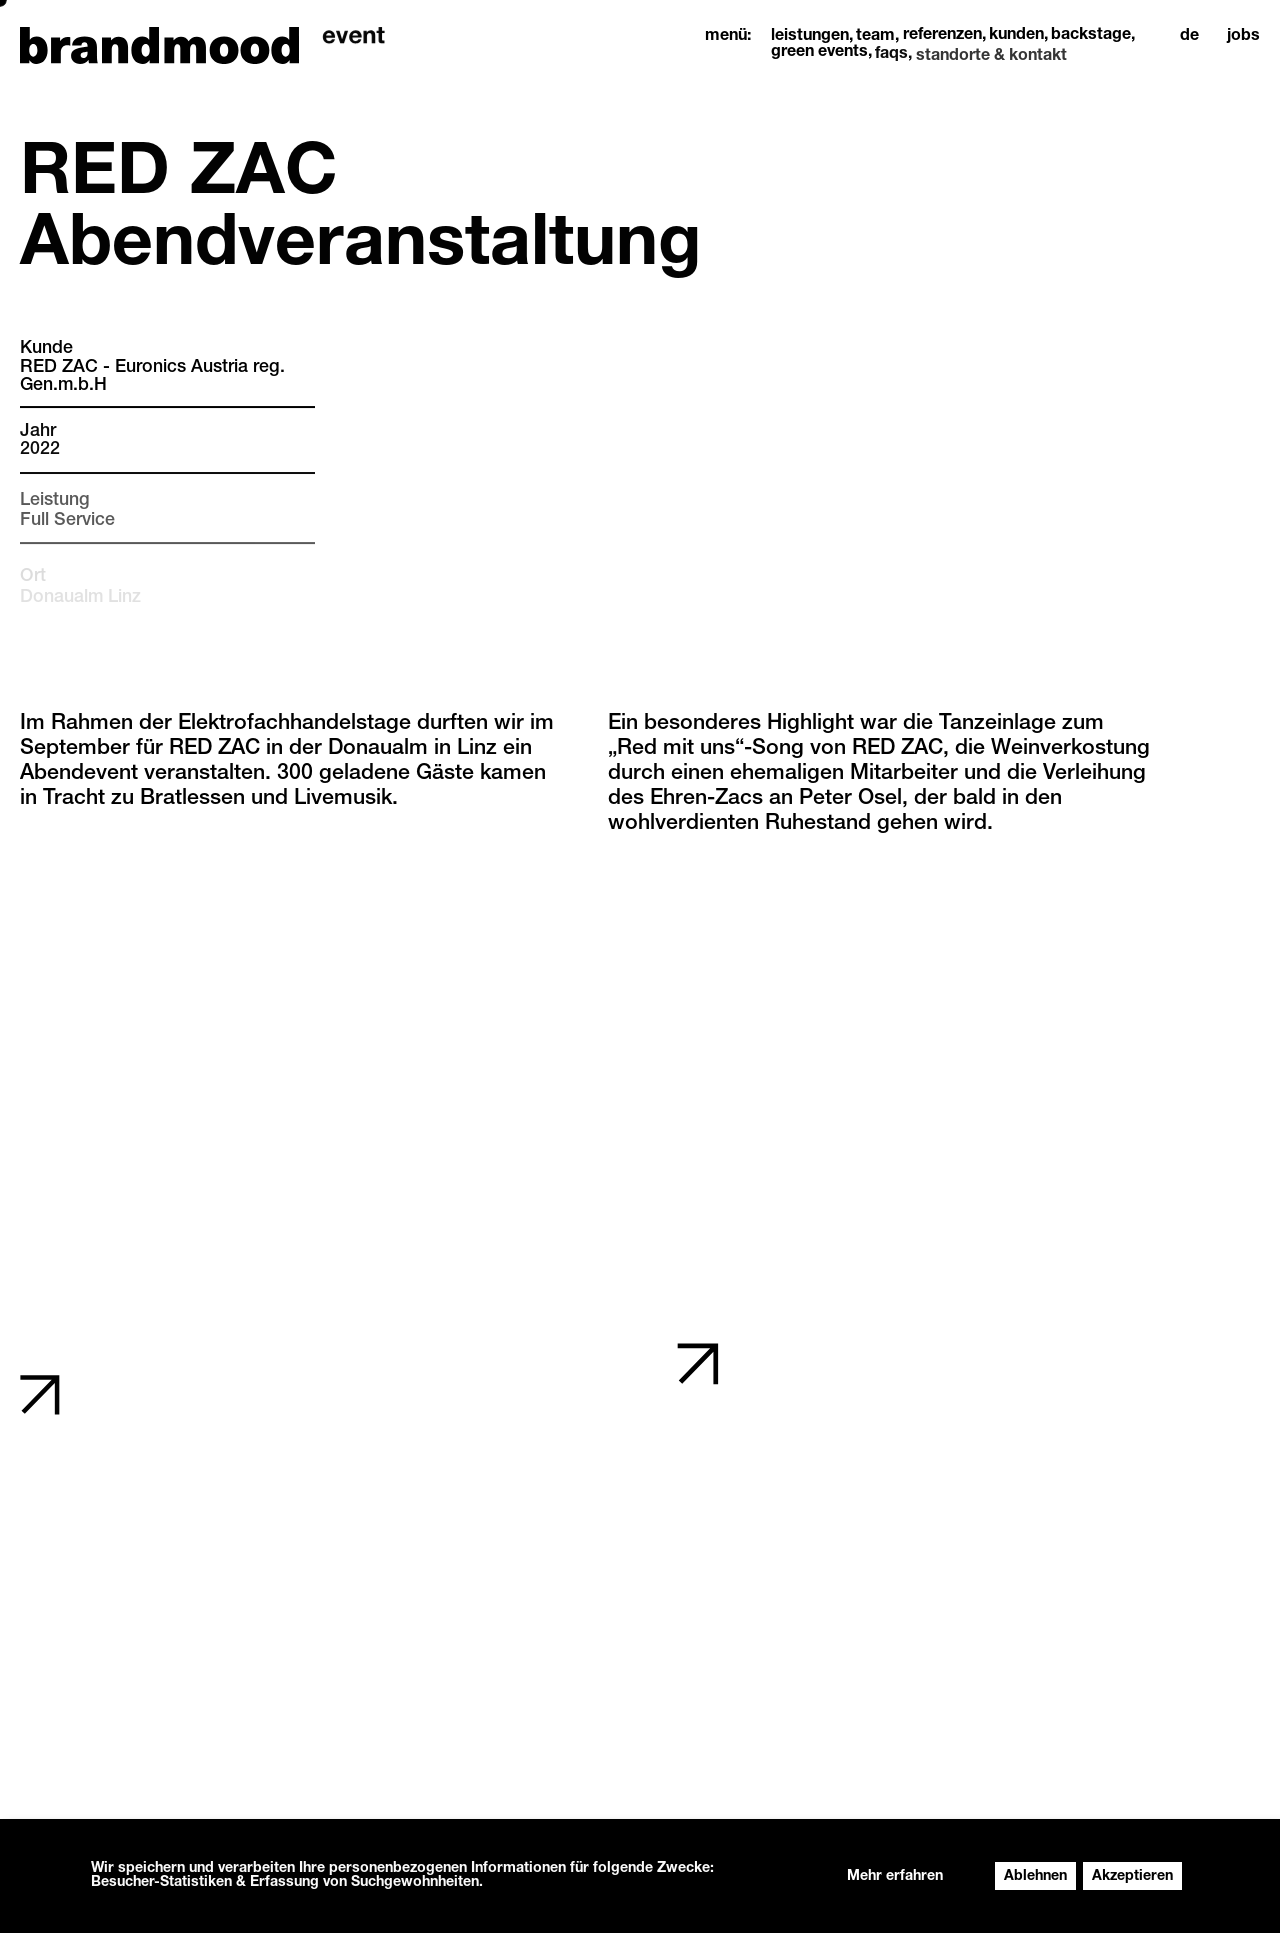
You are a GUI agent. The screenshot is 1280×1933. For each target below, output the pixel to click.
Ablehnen (1035, 1877)
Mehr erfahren (895, 1877)
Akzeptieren (1132, 1877)
